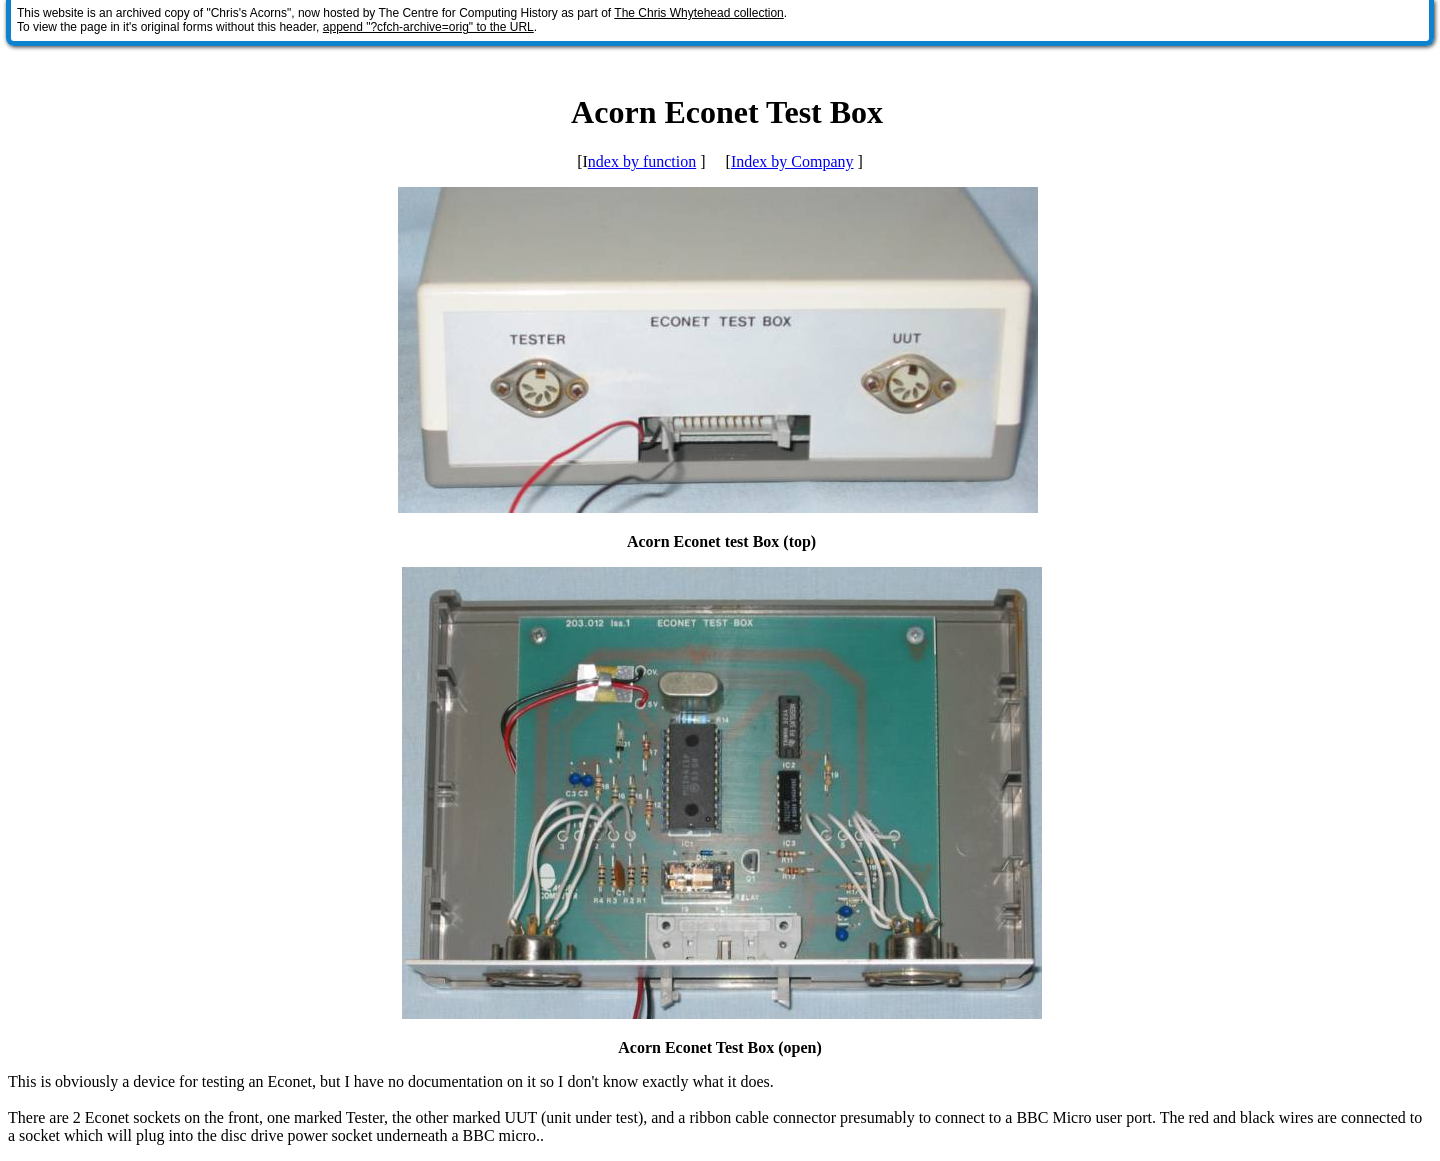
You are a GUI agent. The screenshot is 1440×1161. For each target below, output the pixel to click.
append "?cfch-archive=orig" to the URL (428, 27)
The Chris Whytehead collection (698, 13)
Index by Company (792, 161)
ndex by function (642, 161)
